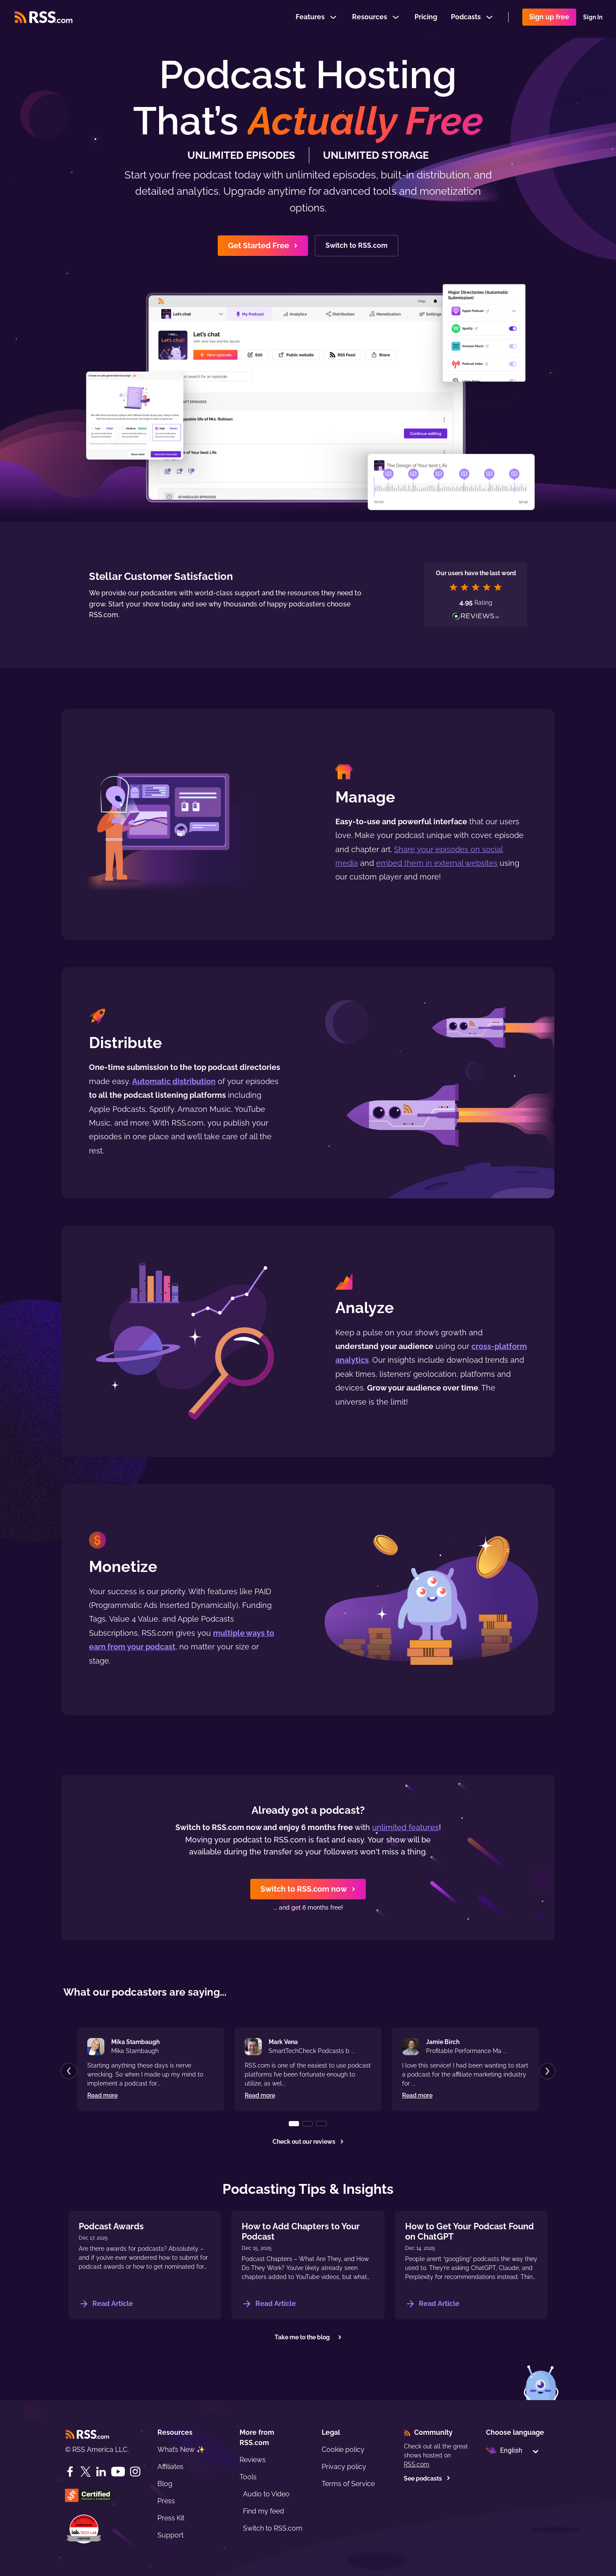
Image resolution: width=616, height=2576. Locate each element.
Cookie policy (343, 2449)
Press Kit (170, 2518)
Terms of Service (348, 2484)
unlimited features (405, 1827)
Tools (248, 2477)
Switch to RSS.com (272, 2528)
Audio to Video (266, 2494)
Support (170, 2535)
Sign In (592, 18)
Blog (164, 2484)
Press (166, 2501)
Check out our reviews (308, 2141)
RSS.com (416, 2464)
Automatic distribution (174, 1081)
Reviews (253, 2460)
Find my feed (263, 2511)
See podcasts (427, 2478)
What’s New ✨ (181, 2449)
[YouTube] (118, 2471)
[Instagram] (135, 2471)
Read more (102, 2095)
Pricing (426, 19)
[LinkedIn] (101, 2471)
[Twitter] (85, 2471)
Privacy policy (344, 2467)
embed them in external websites (437, 863)
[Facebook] (70, 2471)
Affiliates (170, 2467)
